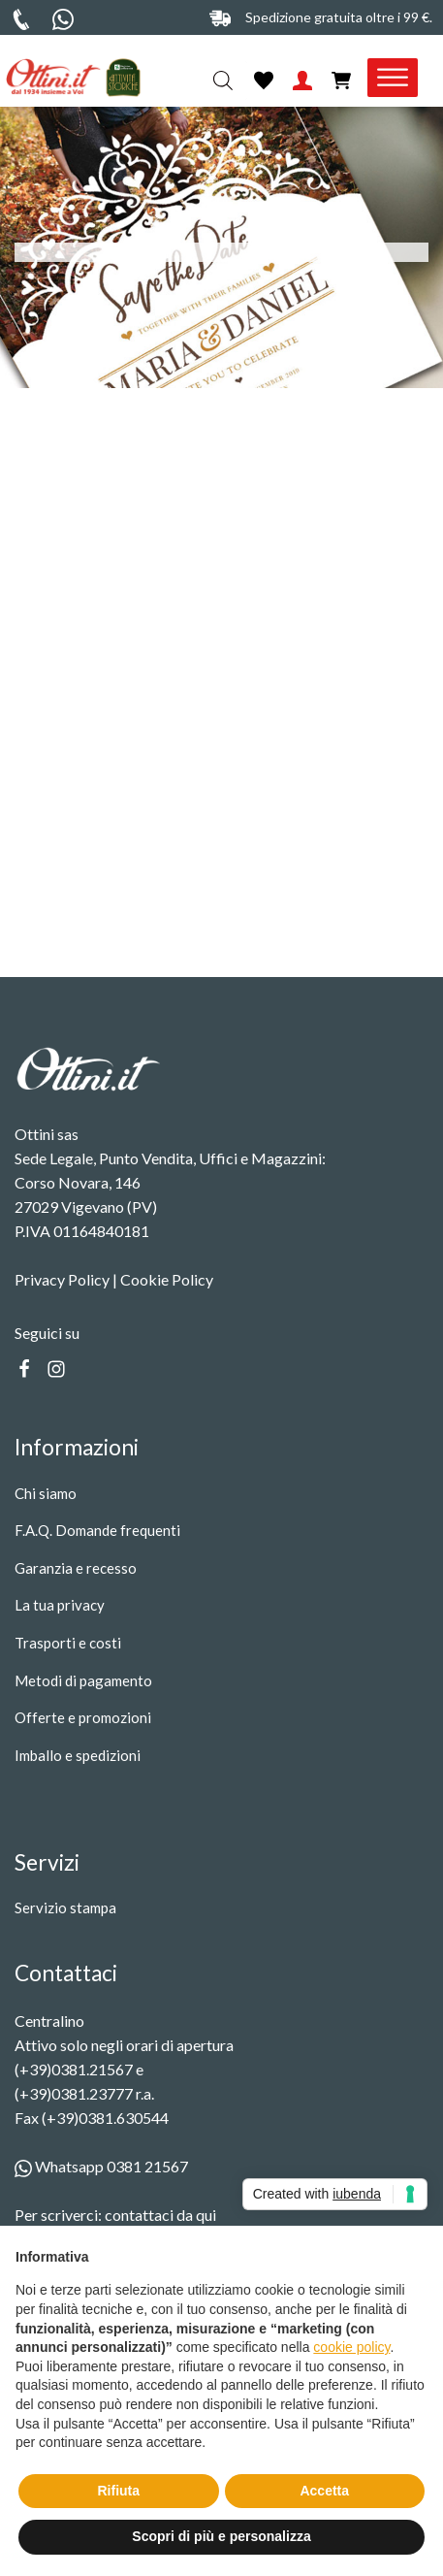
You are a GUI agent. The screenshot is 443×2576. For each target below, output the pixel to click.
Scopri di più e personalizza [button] (221, 2536)
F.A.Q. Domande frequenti (97, 1530)
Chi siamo (46, 1493)
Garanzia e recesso (76, 1568)
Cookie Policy (166, 1279)
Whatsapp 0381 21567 (101, 2166)
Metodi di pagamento (83, 1680)
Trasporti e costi (68, 1642)
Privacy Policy (62, 1279)
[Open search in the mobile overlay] (225, 80)
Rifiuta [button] (118, 2490)
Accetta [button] (324, 2490)
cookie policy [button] (351, 2347)
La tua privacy (60, 1605)
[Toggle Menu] (392, 78)
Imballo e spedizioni (78, 1755)
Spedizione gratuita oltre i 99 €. (338, 17)
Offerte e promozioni (83, 1717)
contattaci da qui (160, 2214)
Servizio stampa (65, 1907)
